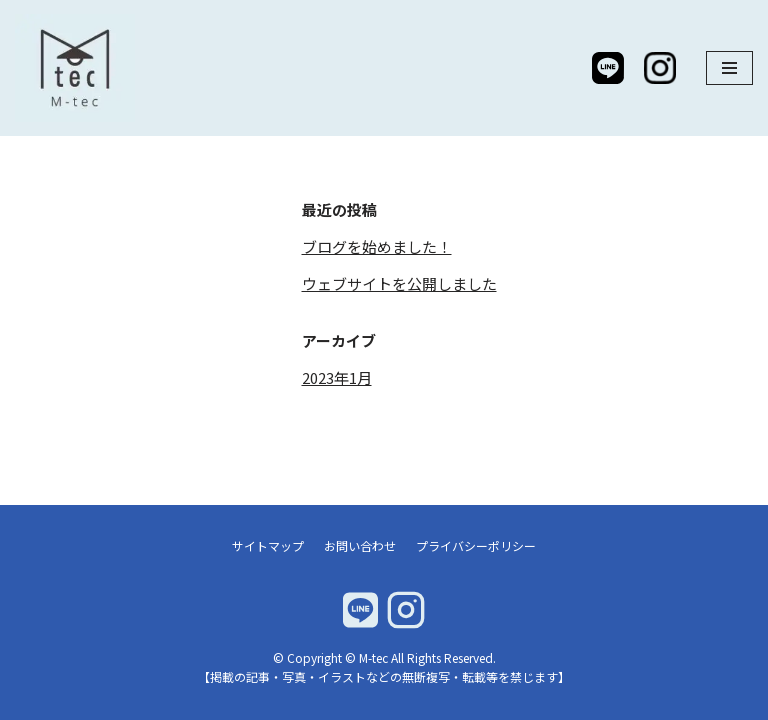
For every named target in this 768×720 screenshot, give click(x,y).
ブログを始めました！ (377, 246)
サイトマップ (268, 545)
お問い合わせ (360, 545)
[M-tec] (80, 68)
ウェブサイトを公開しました (399, 283)
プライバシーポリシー (476, 545)
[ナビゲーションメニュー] (729, 68)
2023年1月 (337, 377)
